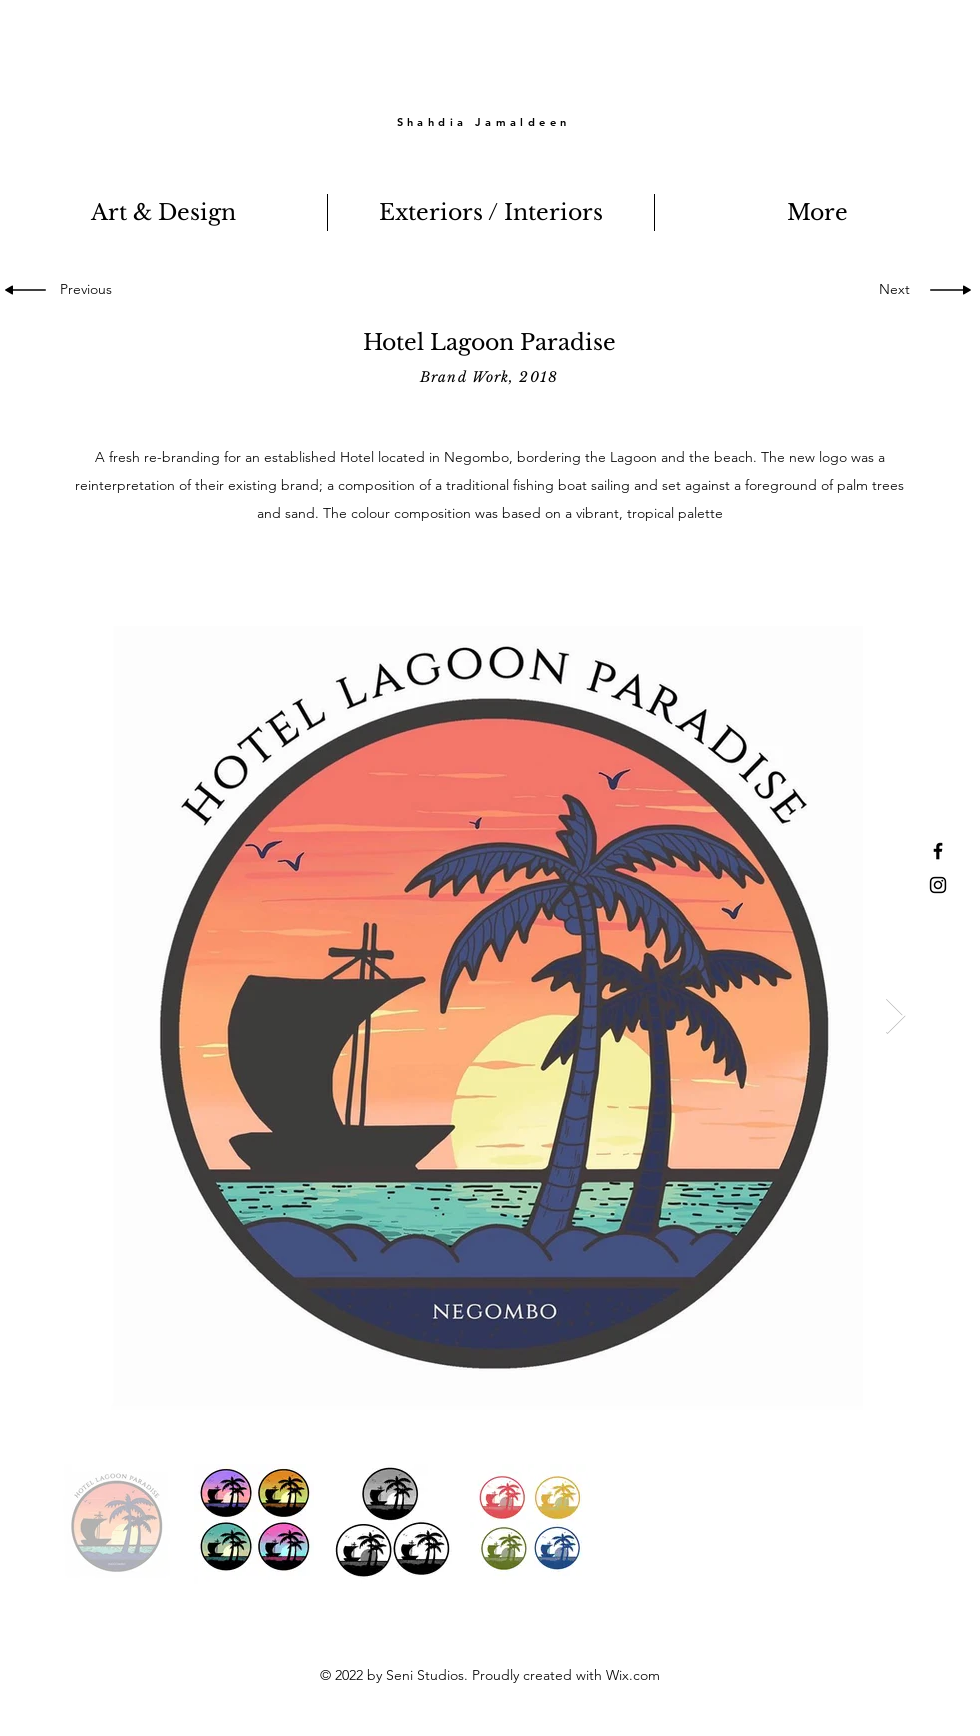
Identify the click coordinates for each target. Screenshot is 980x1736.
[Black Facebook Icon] (938, 851)
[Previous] (92, 290)
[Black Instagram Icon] (938, 885)
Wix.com (633, 1675)
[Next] (890, 290)
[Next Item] (895, 1016)
